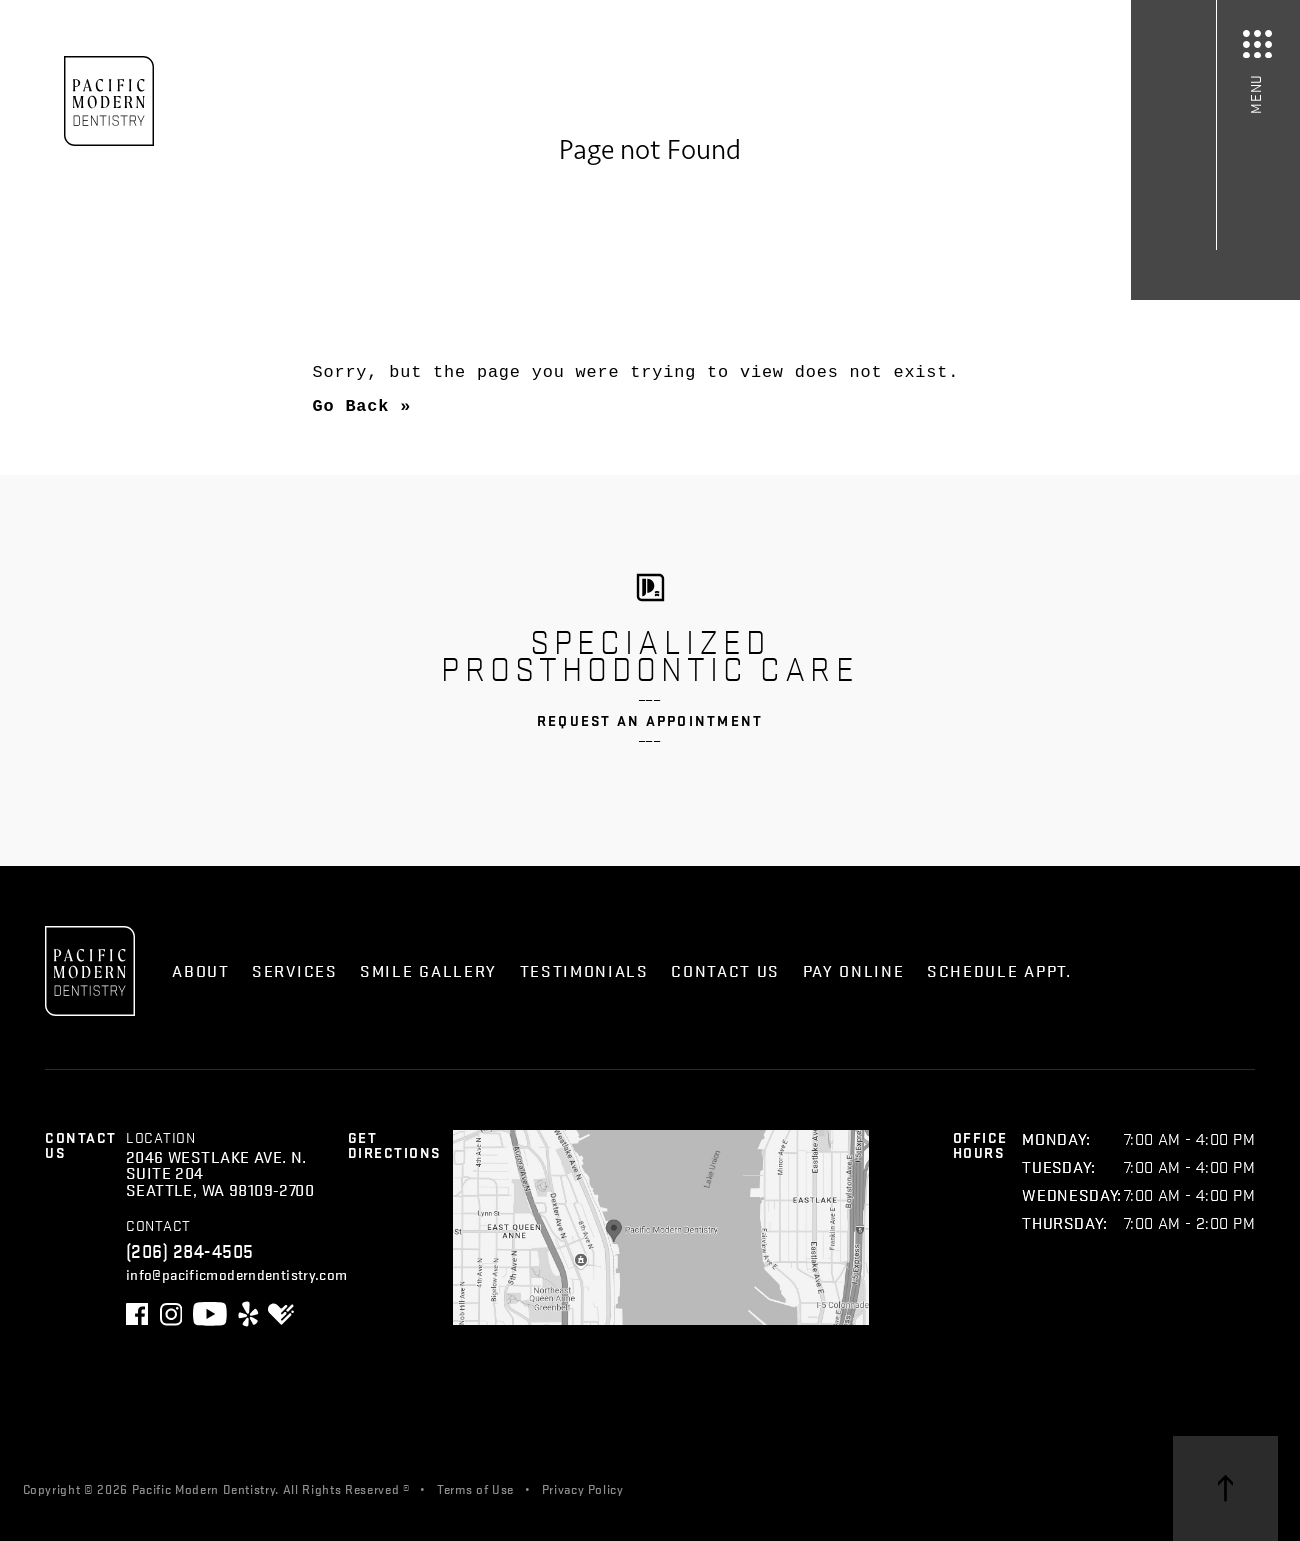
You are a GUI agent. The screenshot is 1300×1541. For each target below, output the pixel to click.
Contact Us (725, 970)
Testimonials (584, 970)
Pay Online (854, 970)
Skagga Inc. (765, 1488)
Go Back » (362, 406)
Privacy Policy (583, 1488)
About (200, 970)
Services (295, 970)
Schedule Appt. (999, 970)
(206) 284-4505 (190, 1250)
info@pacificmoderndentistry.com (237, 1273)
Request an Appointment (650, 720)
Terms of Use (475, 1488)
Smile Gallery (428, 970)
